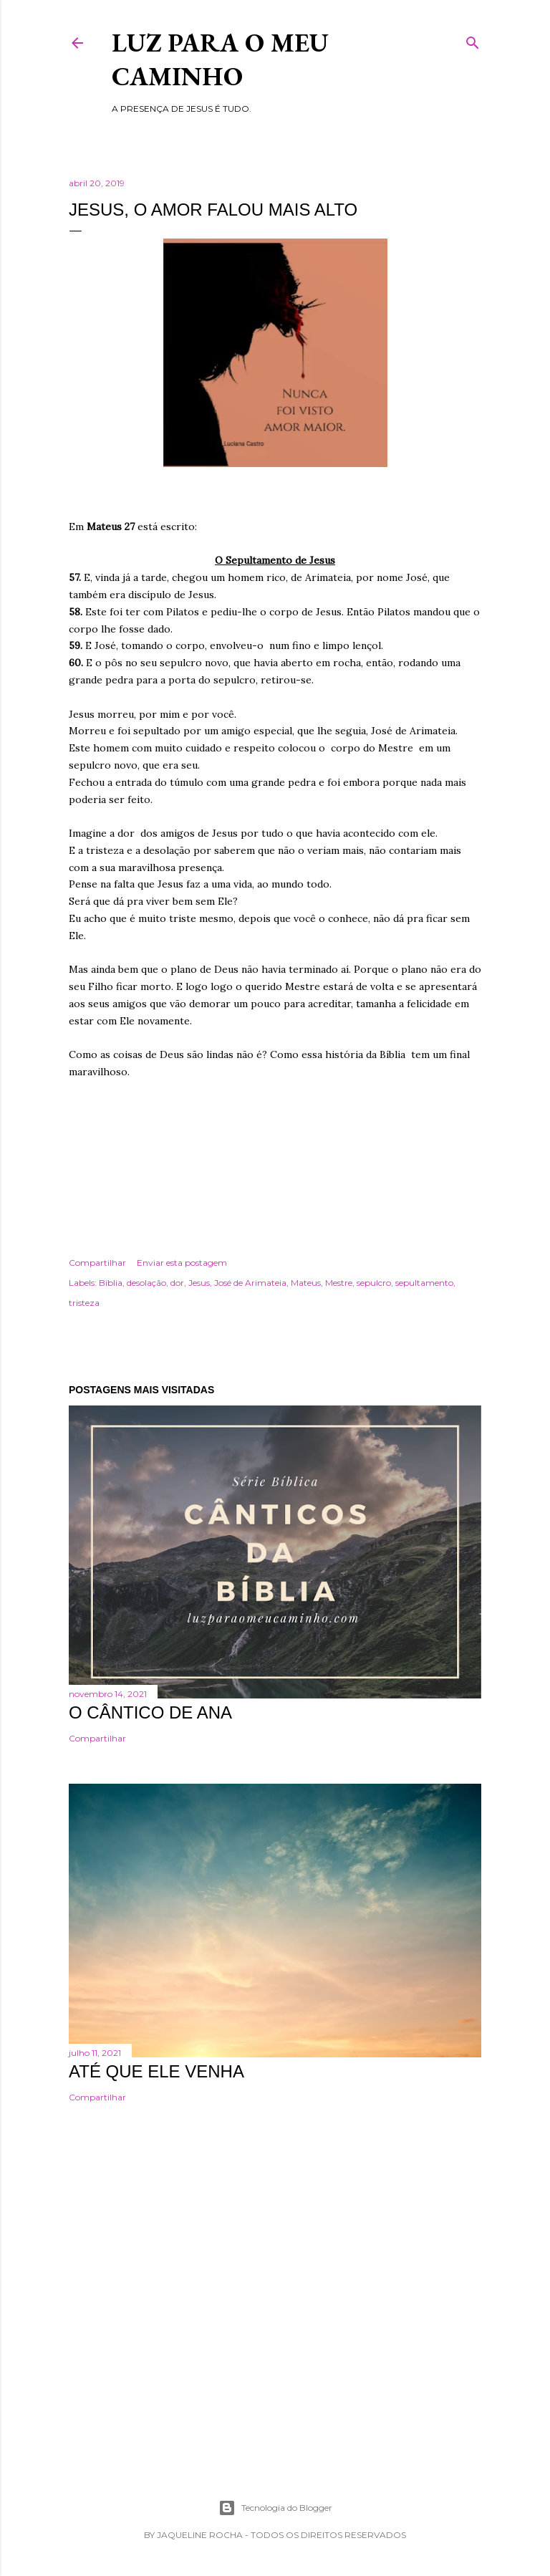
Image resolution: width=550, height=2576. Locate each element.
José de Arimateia (250, 1282)
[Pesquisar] (472, 40)
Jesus (199, 1282)
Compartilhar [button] (97, 1262)
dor (177, 1282)
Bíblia (110, 1282)
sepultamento (424, 1282)
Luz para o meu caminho (220, 59)
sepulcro (374, 1282)
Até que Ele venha (156, 2071)
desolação (146, 1282)
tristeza (84, 1302)
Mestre (338, 1282)
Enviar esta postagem (182, 1262)
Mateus (306, 1282)
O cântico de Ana (150, 1712)
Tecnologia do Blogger (275, 2508)
